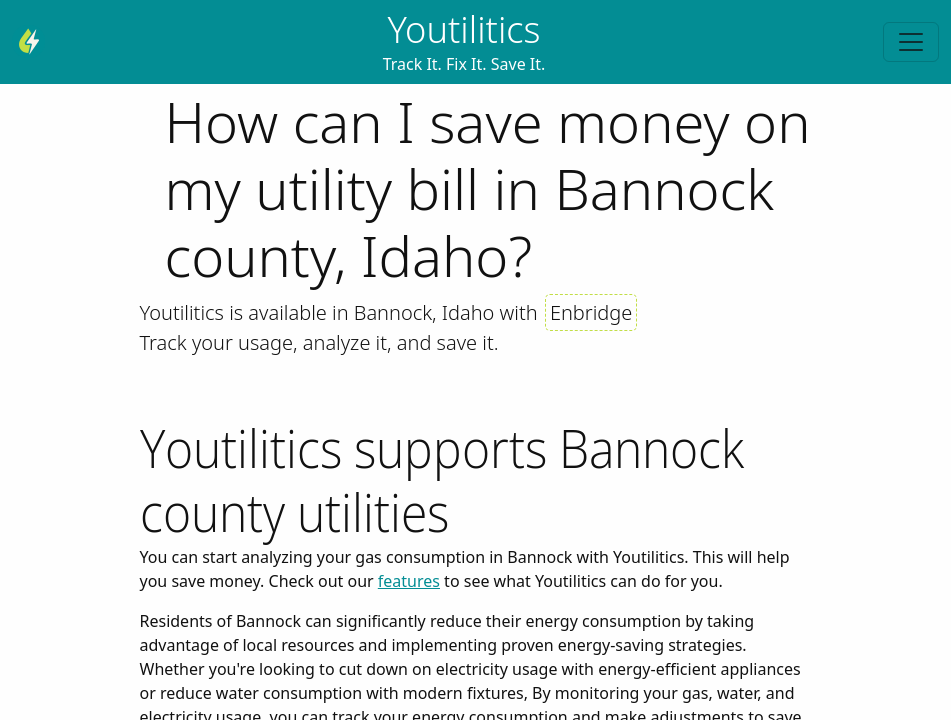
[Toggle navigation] (911, 42)
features (409, 581)
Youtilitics (463, 29)
